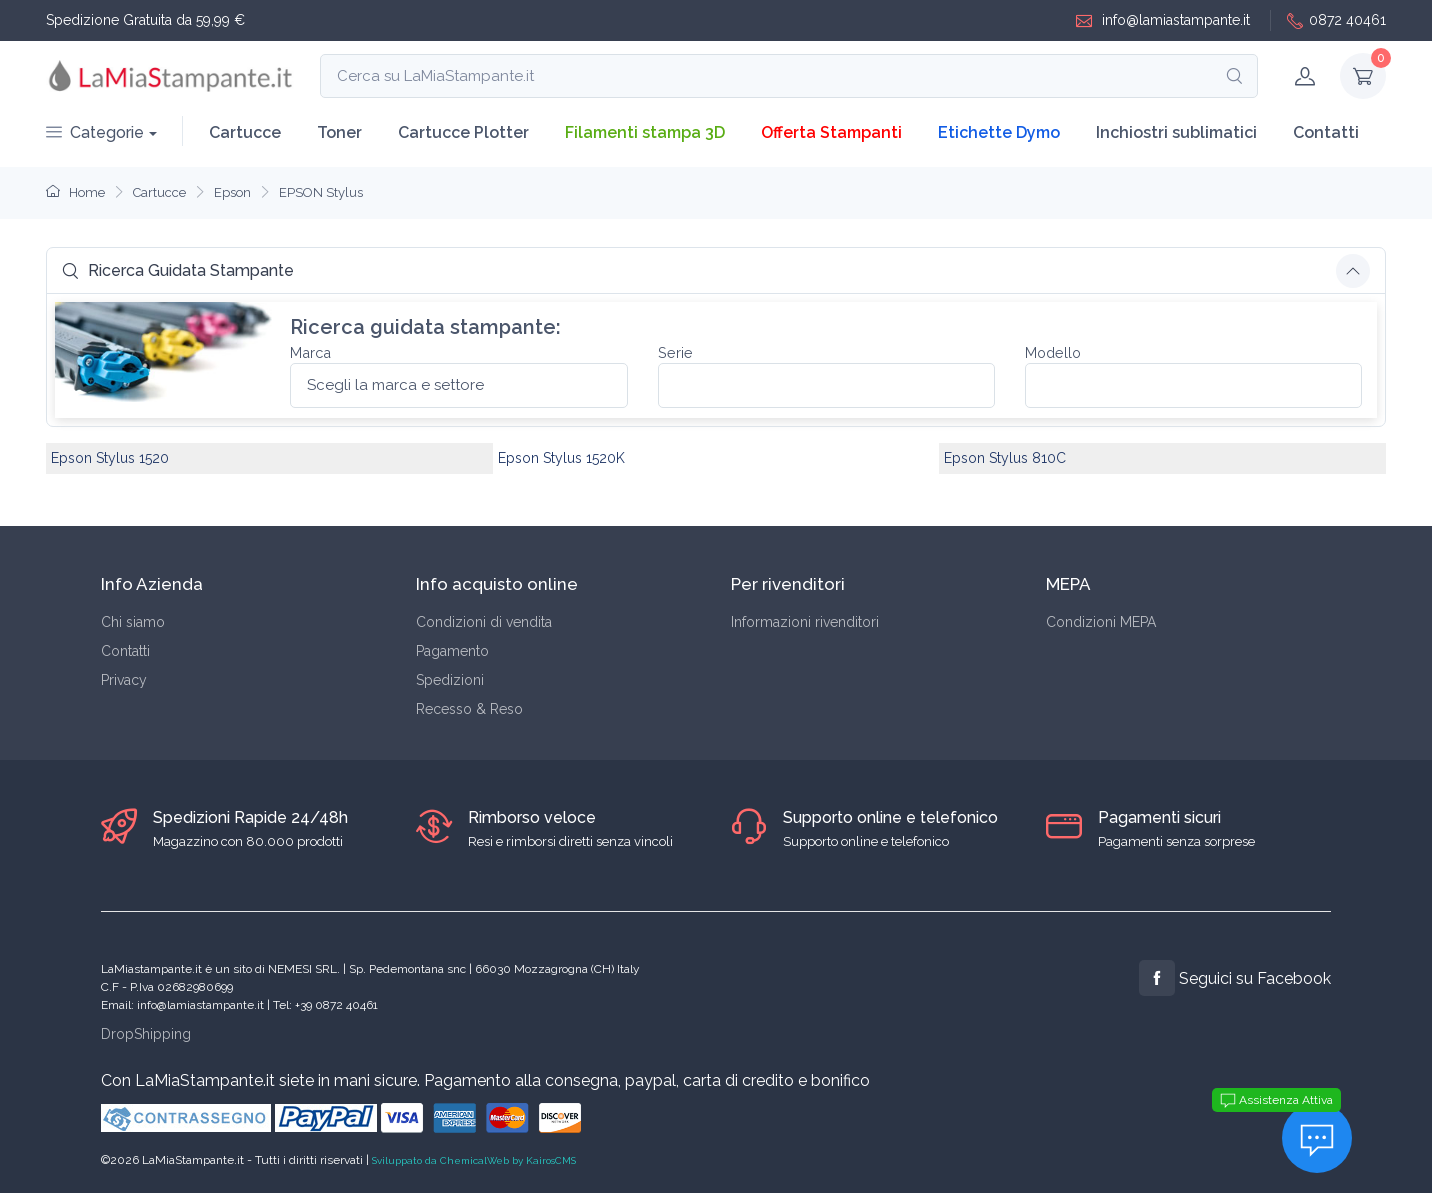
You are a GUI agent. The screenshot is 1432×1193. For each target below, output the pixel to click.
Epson (232, 192)
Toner (339, 132)
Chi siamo (133, 622)
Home (75, 192)
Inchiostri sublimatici (1176, 132)
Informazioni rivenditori (805, 622)
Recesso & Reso (469, 709)
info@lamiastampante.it (1163, 20)
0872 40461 (1336, 20)
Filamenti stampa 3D (645, 132)
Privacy (124, 680)
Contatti (1326, 132)
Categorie (95, 132)
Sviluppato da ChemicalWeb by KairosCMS (474, 1160)
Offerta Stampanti (831, 132)
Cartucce (245, 132)
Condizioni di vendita (484, 622)
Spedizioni (450, 680)
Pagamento (452, 651)
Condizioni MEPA (1101, 622)
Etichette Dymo (999, 132)
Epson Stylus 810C (1005, 458)
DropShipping (146, 1034)
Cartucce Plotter (463, 132)
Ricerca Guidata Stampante (178, 270)
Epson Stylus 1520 (110, 458)
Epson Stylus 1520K (561, 458)
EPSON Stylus (321, 192)
